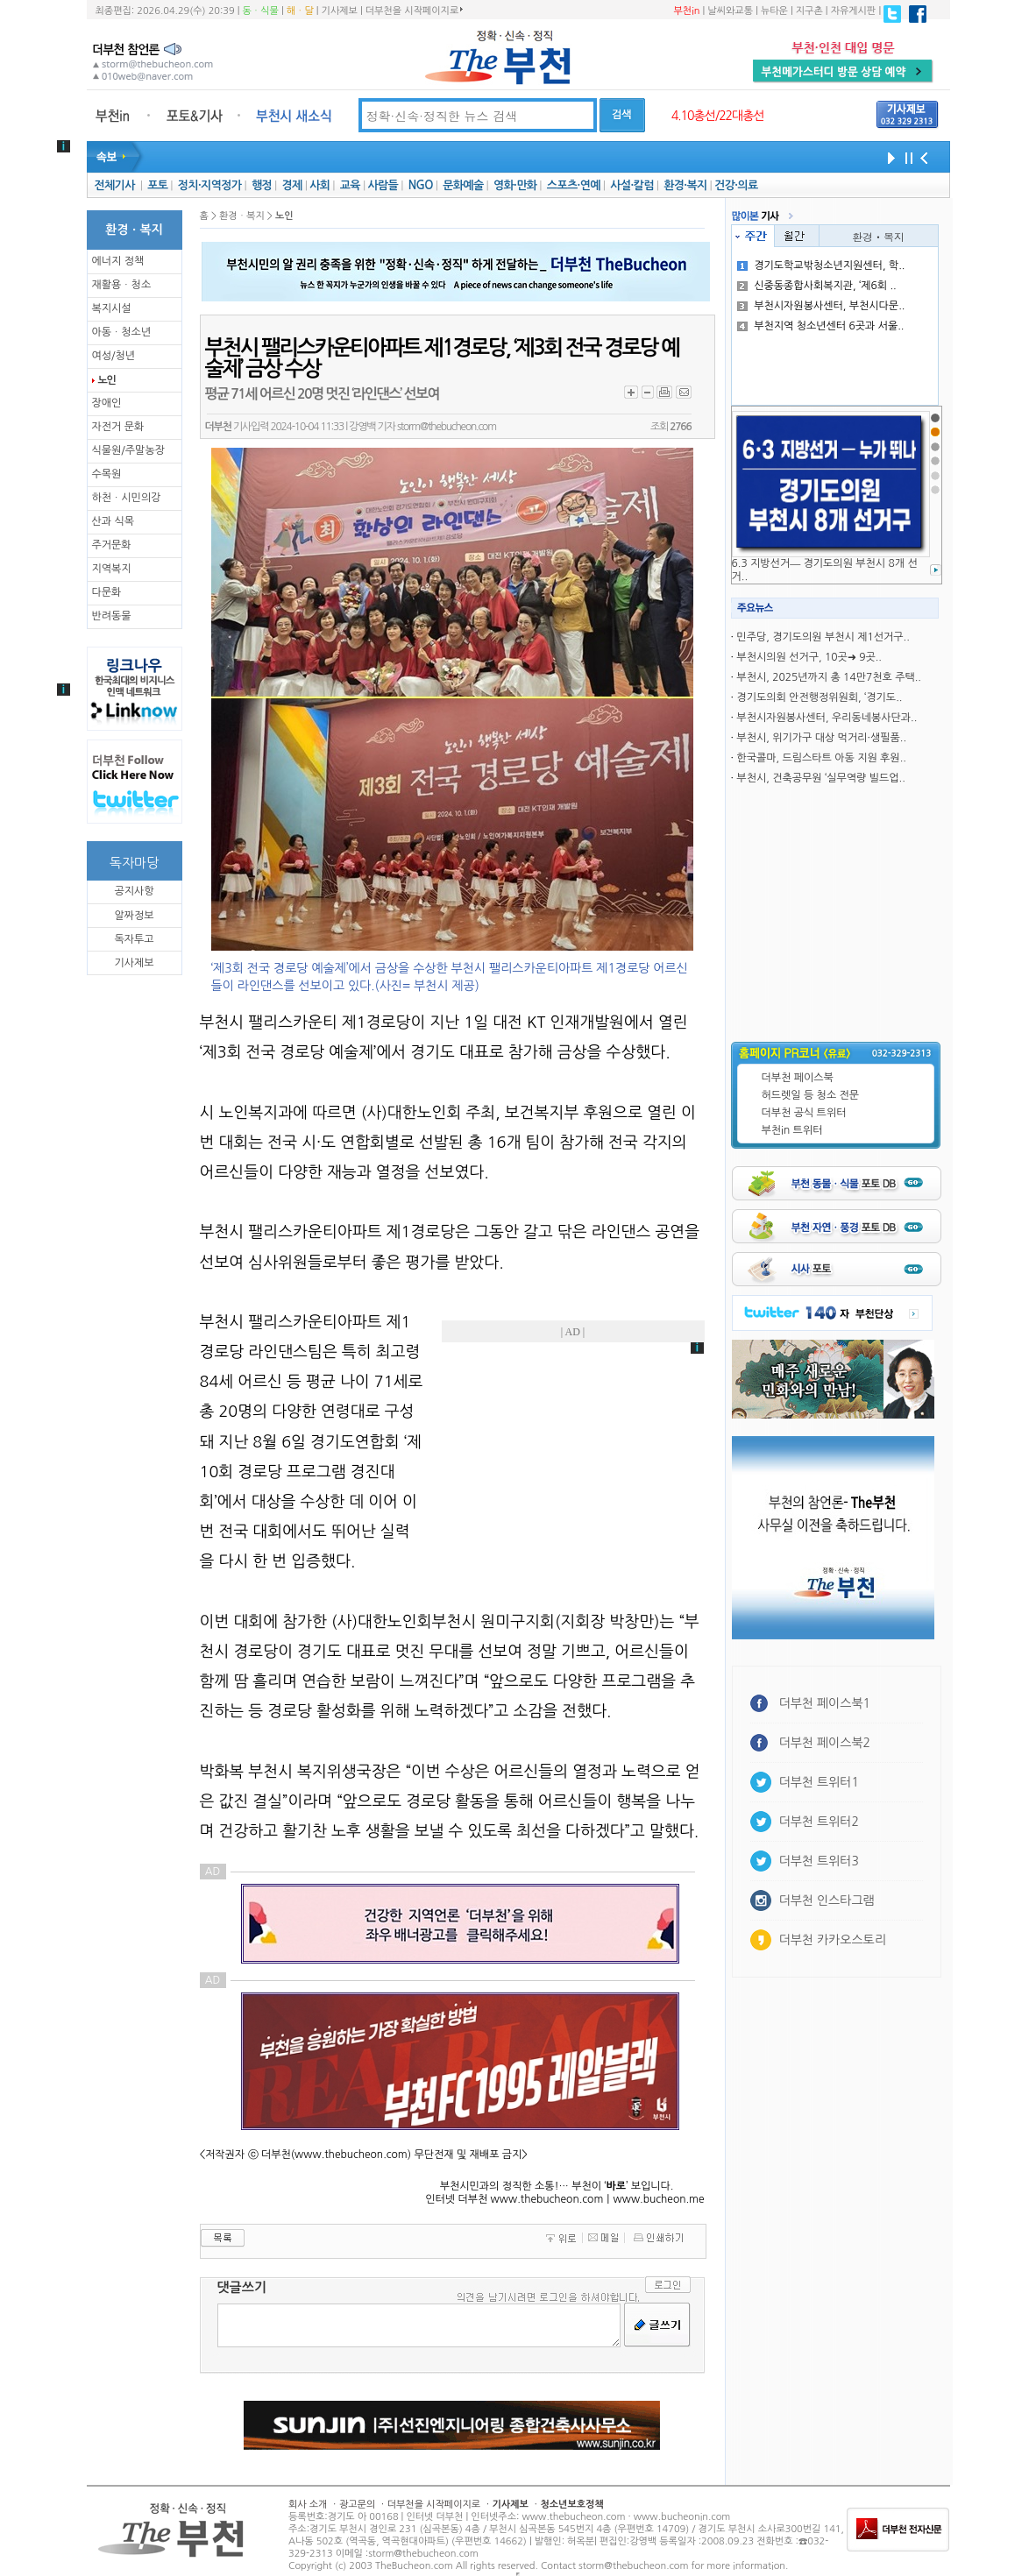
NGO (420, 185)
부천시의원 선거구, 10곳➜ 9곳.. (809, 657)
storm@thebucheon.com (446, 426)
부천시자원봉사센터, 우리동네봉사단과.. (826, 717)
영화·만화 (514, 185)
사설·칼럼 (631, 185)
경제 (292, 185)
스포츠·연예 (573, 185)
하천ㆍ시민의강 (126, 497)
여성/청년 (114, 355)
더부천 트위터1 (819, 1782)
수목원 (107, 474)
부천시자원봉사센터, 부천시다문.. (821, 306)
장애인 (107, 403)
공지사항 (133, 891)
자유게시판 (853, 11)
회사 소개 (307, 2504)
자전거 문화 (118, 426)
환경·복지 (684, 185)
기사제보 (340, 11)
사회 (319, 185)
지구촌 (809, 11)
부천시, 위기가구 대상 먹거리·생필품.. (821, 737)
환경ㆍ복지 (878, 236)
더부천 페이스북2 (825, 1743)
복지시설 (111, 308)
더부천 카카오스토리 (832, 1940)
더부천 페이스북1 (825, 1703)
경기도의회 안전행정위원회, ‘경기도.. (819, 697)
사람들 (382, 185)
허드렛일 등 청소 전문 (811, 1095)
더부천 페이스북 (798, 1077)
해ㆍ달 (300, 11)
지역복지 (111, 568)
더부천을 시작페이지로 (414, 10)
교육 (350, 185)
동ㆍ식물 (261, 11)
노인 (107, 380)
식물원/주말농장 (128, 450)
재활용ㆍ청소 (122, 285)
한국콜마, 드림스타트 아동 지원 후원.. (821, 758)
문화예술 (463, 185)
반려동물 (111, 616)
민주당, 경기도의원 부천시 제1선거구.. (822, 637)
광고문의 (357, 2504)
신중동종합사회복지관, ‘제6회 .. (816, 285)
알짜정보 (133, 915)
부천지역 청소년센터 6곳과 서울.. (820, 326)
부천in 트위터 (792, 1130)
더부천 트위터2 (819, 1821)
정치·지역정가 (210, 185)
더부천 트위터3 (819, 1861)
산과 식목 (113, 521)
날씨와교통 (730, 11)
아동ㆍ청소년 (122, 332)
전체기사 (114, 185)
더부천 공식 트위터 (804, 1113)
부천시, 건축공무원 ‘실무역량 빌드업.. (820, 778)
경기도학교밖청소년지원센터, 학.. (821, 265)
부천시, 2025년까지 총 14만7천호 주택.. (828, 677)
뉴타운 (774, 11)
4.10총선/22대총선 (717, 116)
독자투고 (133, 939)
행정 (262, 185)
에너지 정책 (118, 261)
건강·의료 (735, 185)
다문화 (107, 592)
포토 (157, 185)
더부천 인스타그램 (827, 1900)
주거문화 (111, 545)
